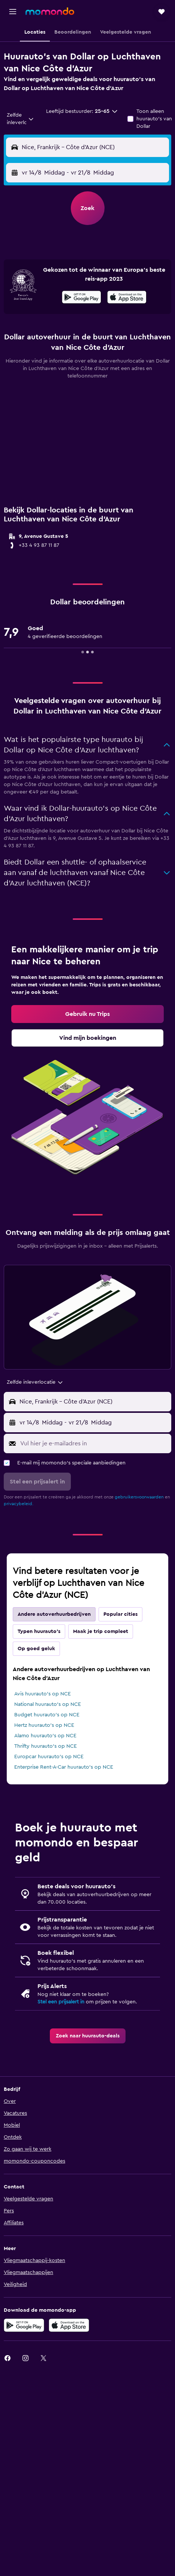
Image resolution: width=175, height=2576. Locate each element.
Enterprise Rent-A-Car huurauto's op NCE (63, 1767)
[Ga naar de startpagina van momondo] (49, 11)
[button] (12, 11)
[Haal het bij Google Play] (81, 298)
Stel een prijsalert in (60, 2002)
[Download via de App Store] (127, 298)
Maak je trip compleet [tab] (100, 1631)
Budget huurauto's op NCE (46, 1714)
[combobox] (20, 118)
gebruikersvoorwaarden (139, 1497)
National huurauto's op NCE (47, 1704)
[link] (87, 1014)
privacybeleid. (18, 1503)
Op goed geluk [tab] (36, 1648)
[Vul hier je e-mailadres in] (94, 1443)
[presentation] (127, 297)
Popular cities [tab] (120, 1614)
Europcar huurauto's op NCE (49, 1756)
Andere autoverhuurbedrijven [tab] (54, 1614)
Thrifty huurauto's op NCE (45, 1746)
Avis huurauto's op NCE (42, 1694)
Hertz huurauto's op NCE (44, 1725)
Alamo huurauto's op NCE (45, 1735)
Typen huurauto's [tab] (39, 1631)
